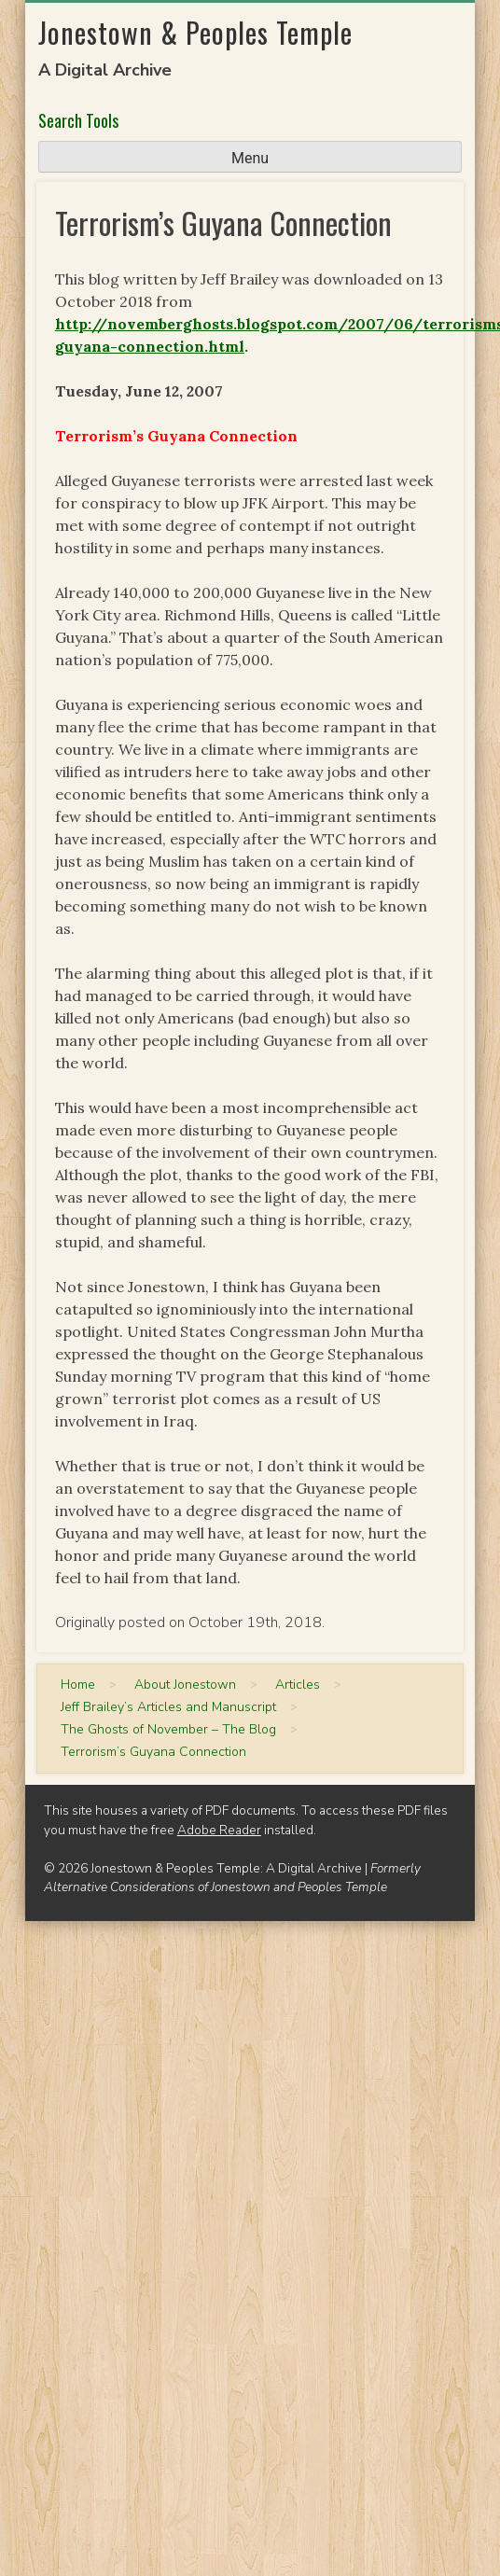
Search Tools (78, 120)
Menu (250, 158)
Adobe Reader (219, 1830)
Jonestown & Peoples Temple (195, 32)
